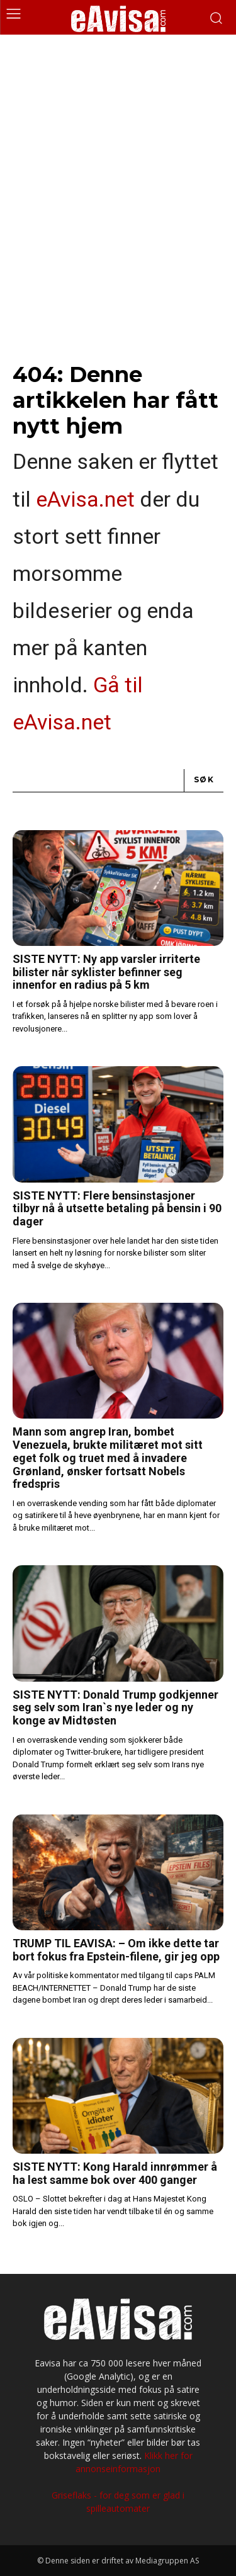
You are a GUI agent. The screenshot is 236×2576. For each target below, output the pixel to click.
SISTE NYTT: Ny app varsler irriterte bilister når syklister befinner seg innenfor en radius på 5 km (106, 971)
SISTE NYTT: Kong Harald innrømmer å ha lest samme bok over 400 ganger (115, 2173)
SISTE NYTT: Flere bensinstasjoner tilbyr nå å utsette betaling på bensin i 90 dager (117, 1208)
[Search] (204, 780)
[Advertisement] (118, 159)
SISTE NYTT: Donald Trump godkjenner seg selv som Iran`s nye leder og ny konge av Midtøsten (115, 1707)
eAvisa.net (85, 499)
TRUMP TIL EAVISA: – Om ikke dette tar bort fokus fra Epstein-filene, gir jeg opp (116, 1950)
